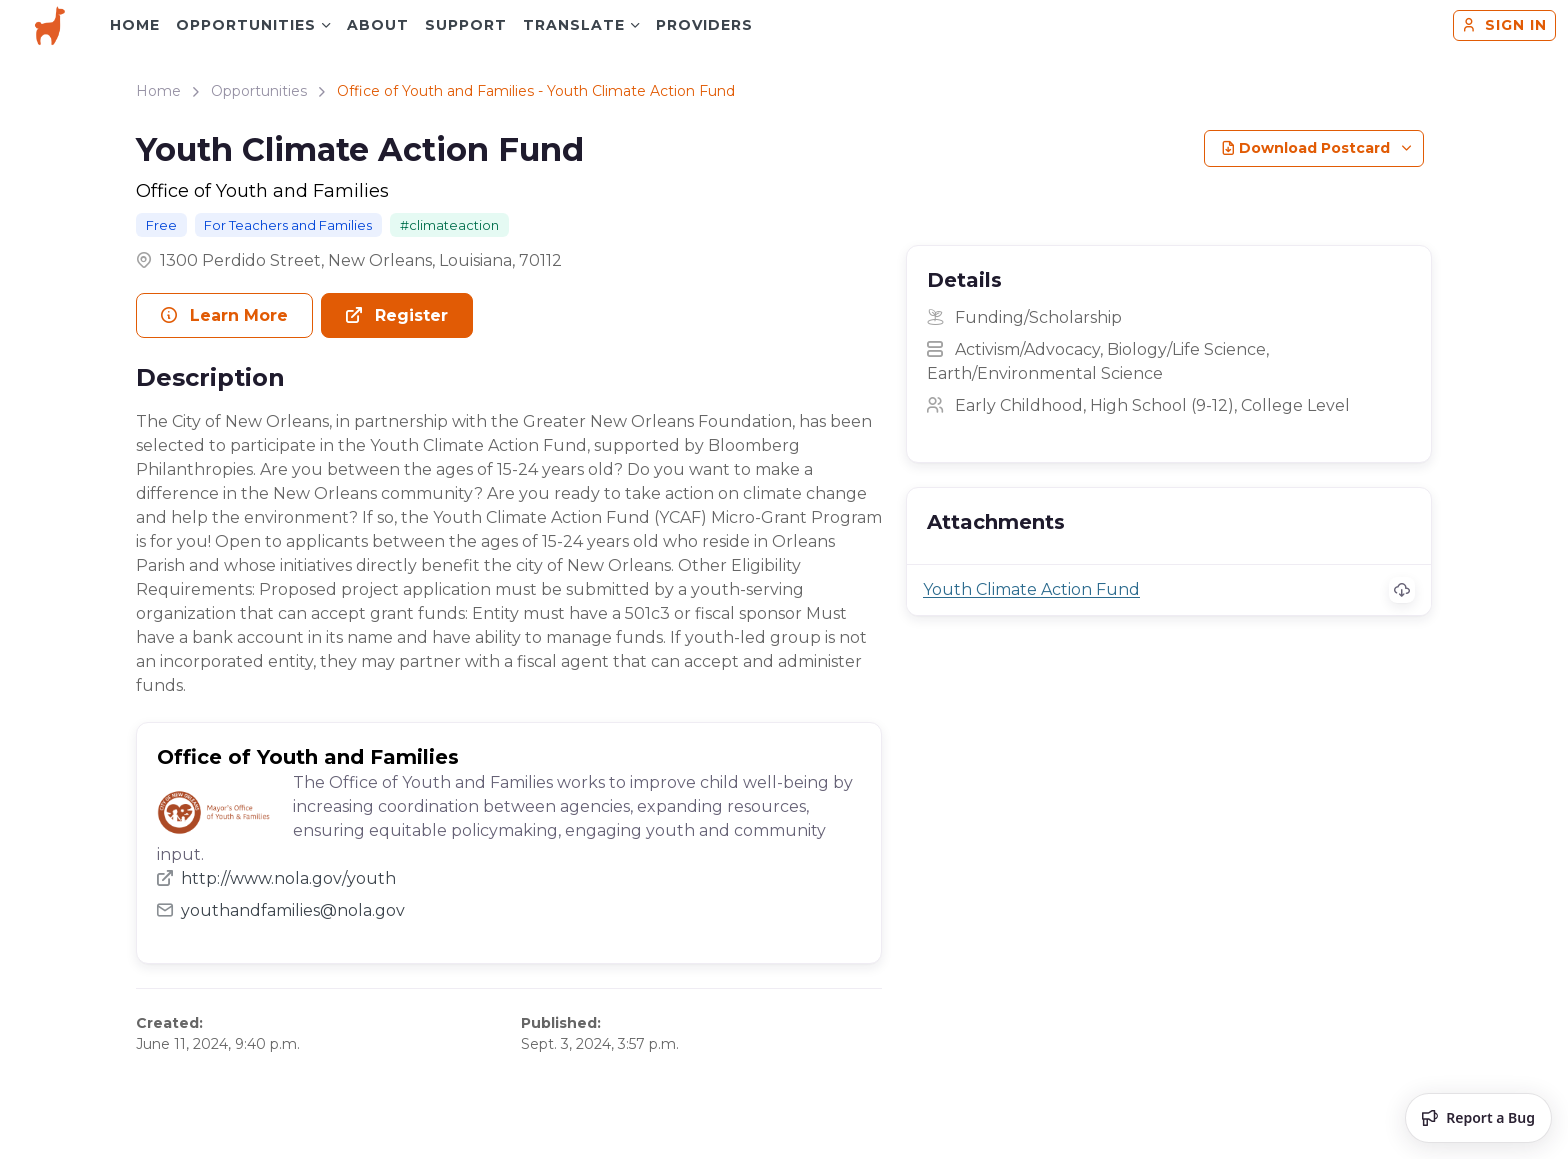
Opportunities (259, 91)
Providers (704, 25)
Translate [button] (574, 25)
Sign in (1504, 25)
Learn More (224, 315)
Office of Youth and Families (262, 191)
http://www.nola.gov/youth (276, 878)
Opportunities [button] (246, 25)
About (378, 25)
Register (397, 315)
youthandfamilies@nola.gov (281, 910)
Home (135, 25)
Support (466, 25)
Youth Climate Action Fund (1031, 589)
